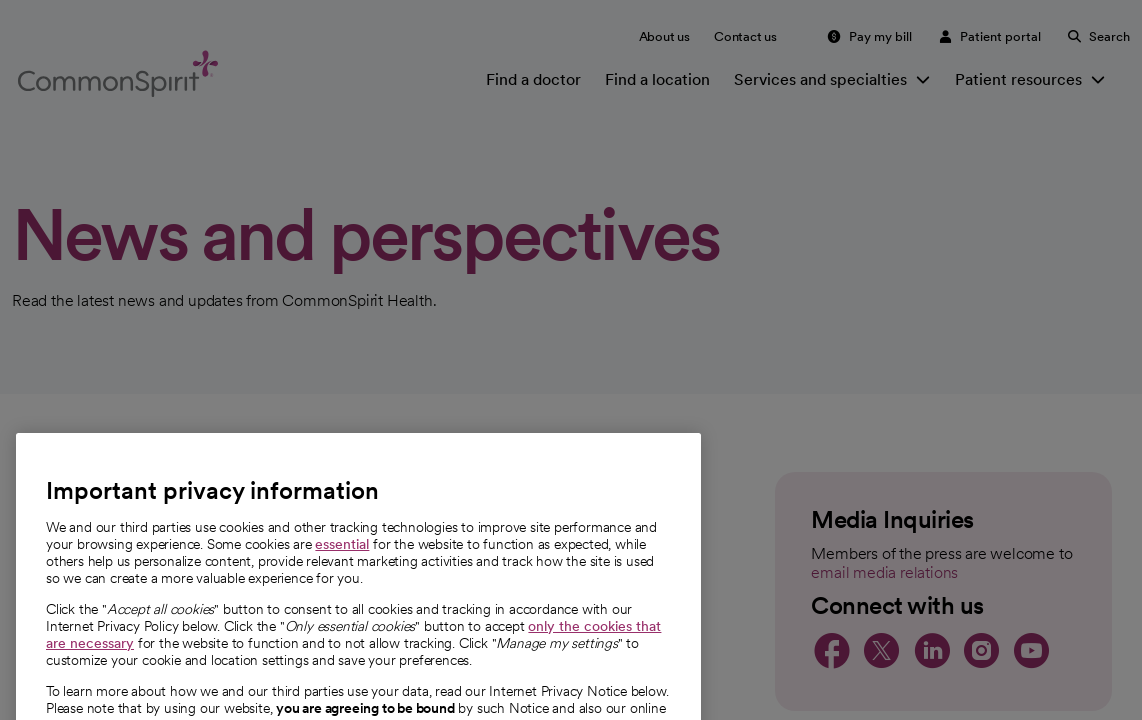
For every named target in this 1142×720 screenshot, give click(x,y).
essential (342, 571)
